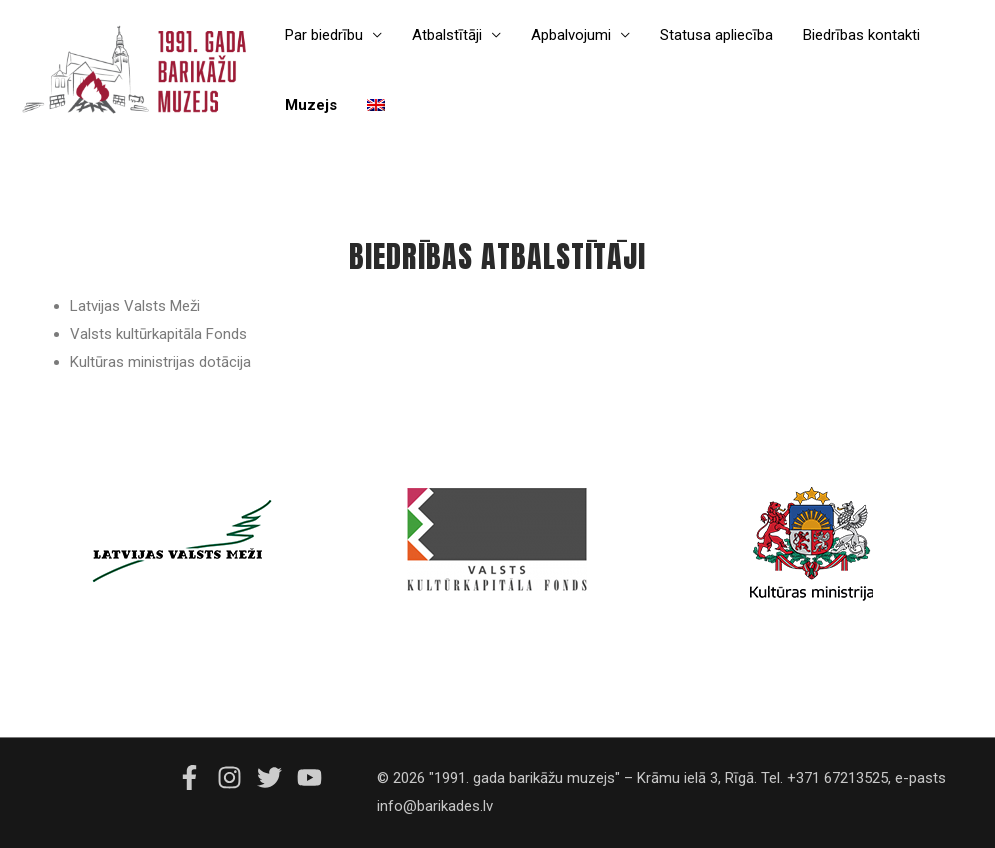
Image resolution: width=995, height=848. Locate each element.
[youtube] (312, 777)
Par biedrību (324, 35)
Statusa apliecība (716, 35)
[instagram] (235, 777)
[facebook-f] (195, 777)
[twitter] (275, 777)
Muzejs (311, 105)
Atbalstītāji (447, 35)
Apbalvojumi (571, 35)
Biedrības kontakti (861, 35)
